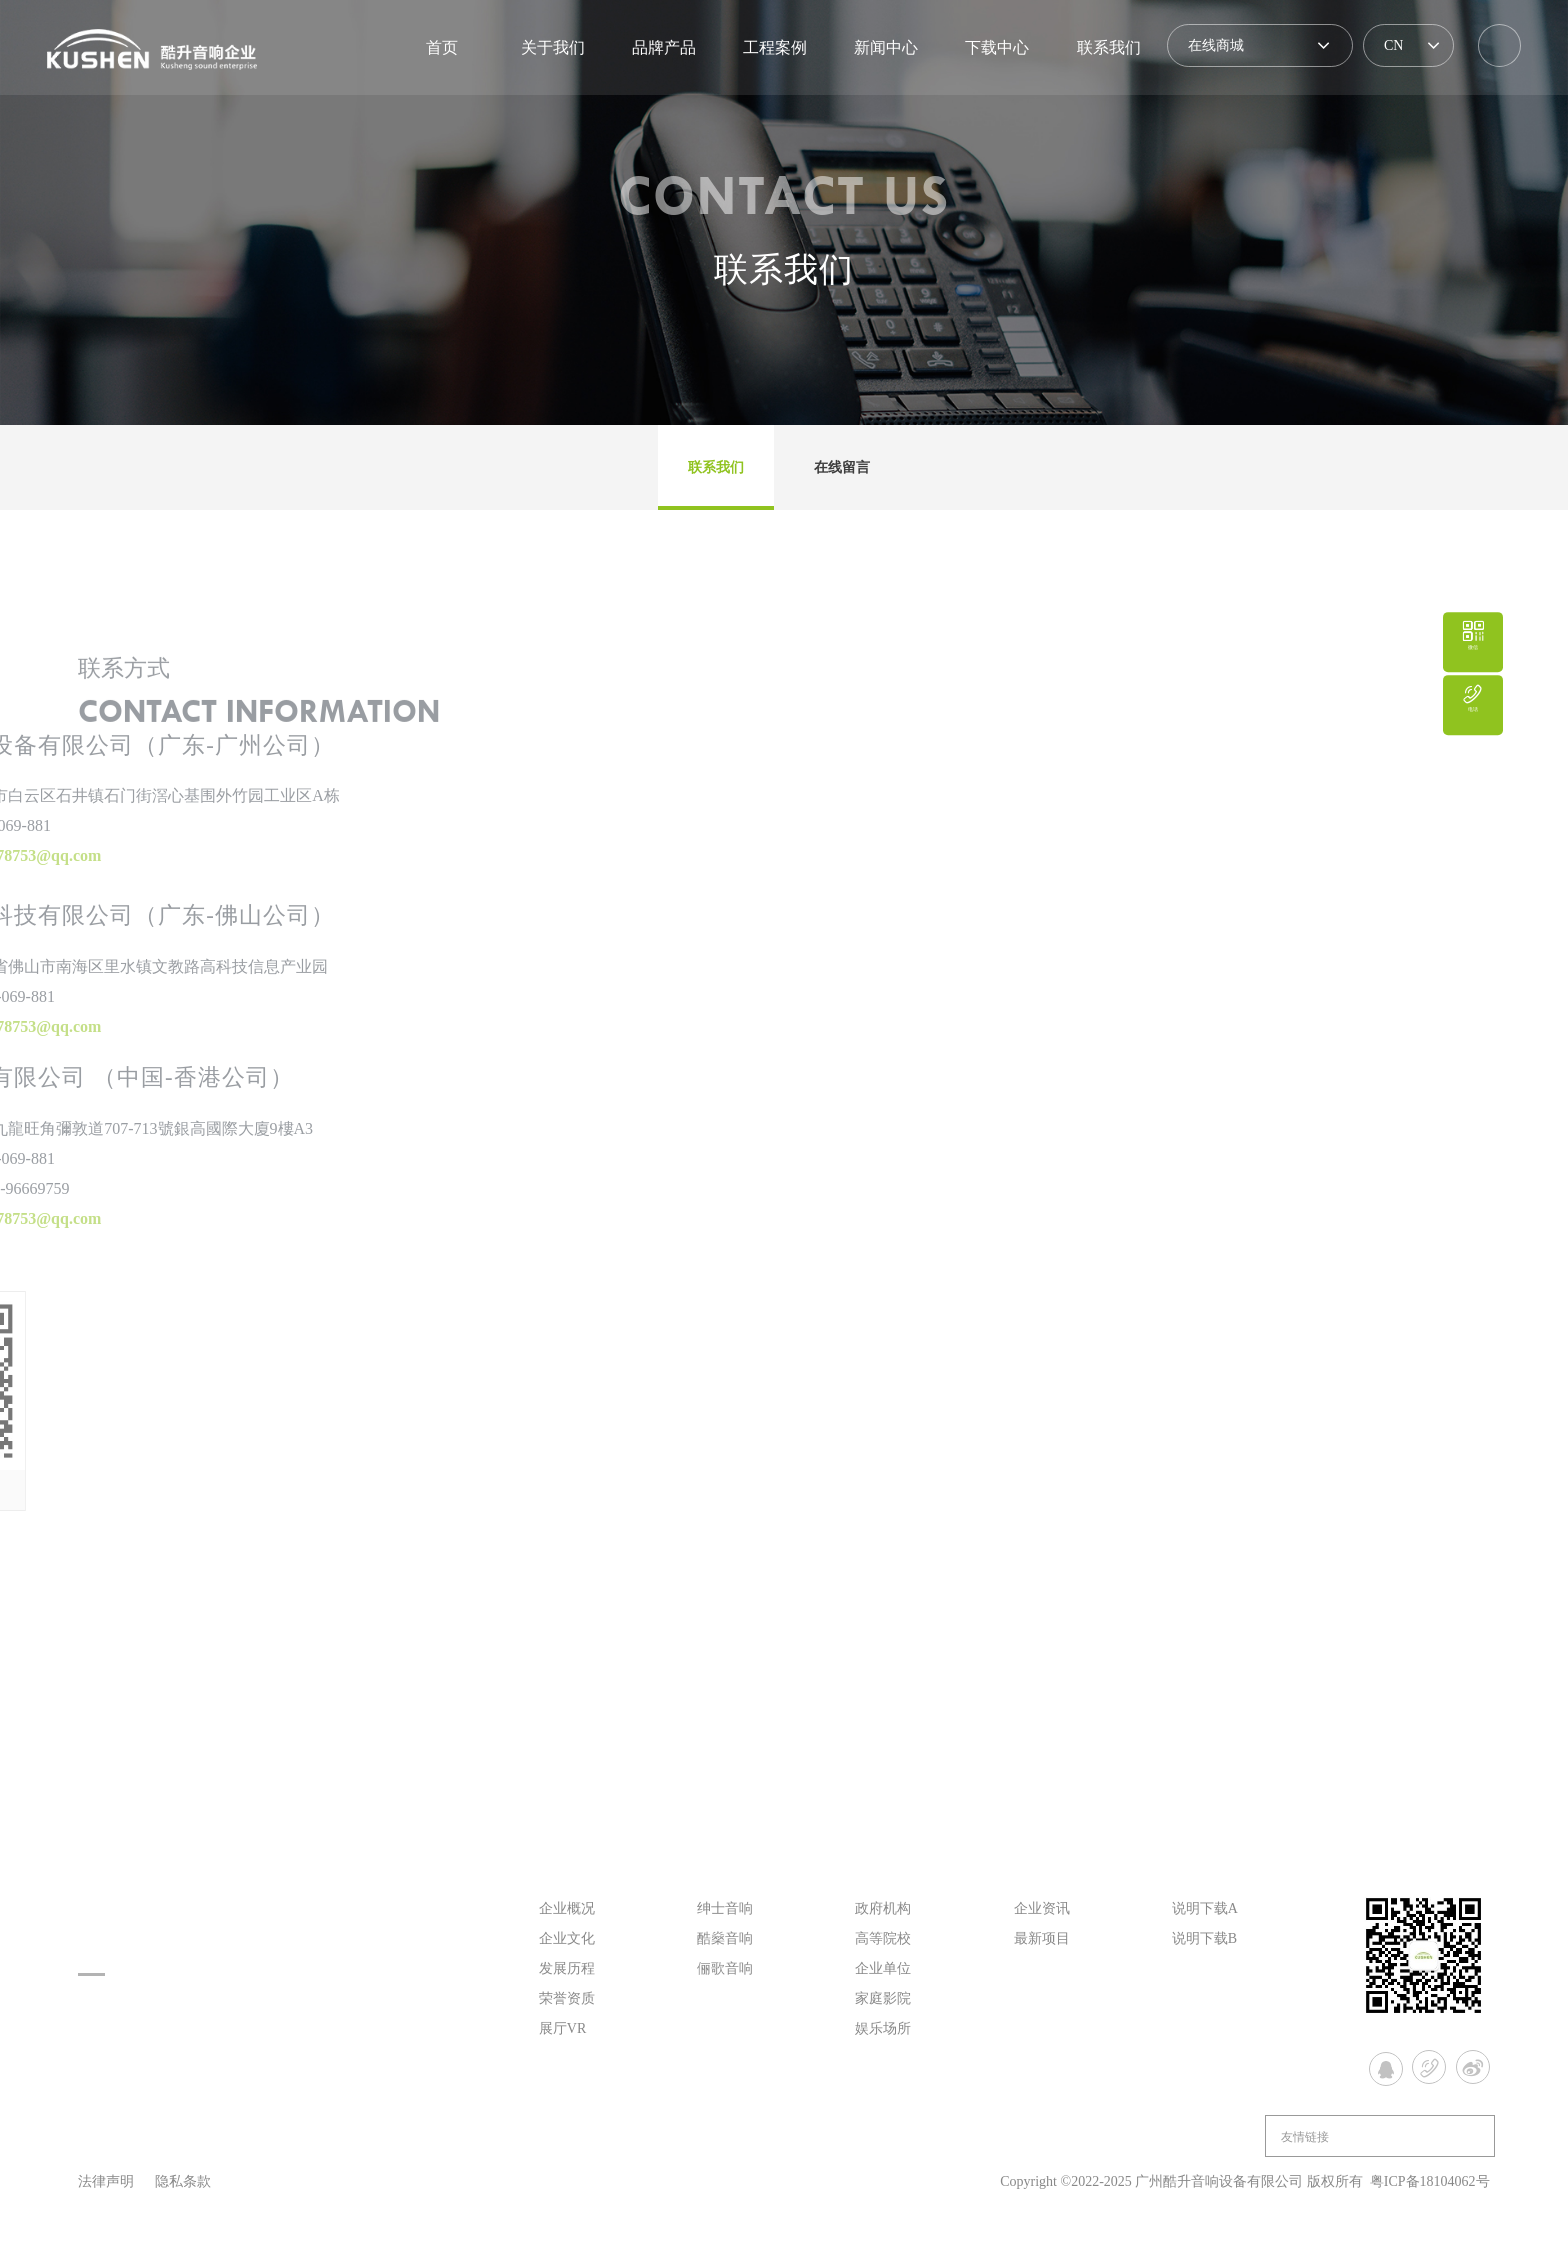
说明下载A (1205, 1908)
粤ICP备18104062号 (1430, 2181)
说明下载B (1204, 1938)
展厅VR (562, 2028)
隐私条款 (183, 2181)
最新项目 (1042, 1938)
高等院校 (883, 1938)
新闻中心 (886, 47)
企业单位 (883, 1968)
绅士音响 (725, 1908)
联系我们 (1109, 47)
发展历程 (567, 1968)
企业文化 (567, 1938)
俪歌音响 (725, 1968)
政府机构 (883, 1908)
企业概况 (567, 1908)
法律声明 (106, 2181)
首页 (442, 47)
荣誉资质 (567, 1998)
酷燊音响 (725, 1938)
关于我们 (553, 47)
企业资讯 (1042, 1908)
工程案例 (775, 47)
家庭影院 (883, 1998)
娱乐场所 (883, 2028)
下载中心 (997, 47)
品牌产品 (664, 47)
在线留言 (842, 467)
